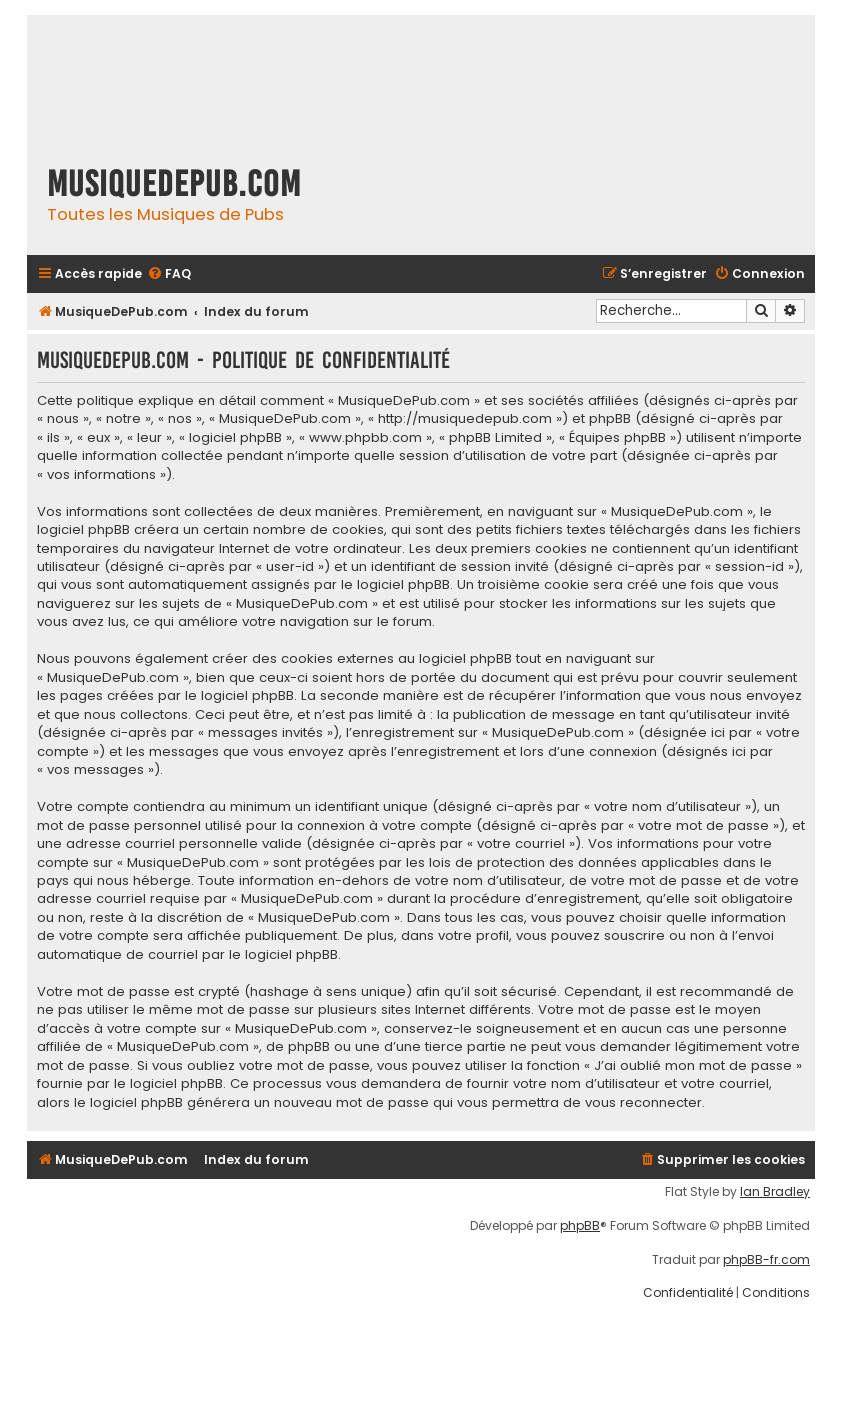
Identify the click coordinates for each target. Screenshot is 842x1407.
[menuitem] (169, 274)
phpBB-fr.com (766, 1260)
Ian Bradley (775, 1192)
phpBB (580, 1226)
